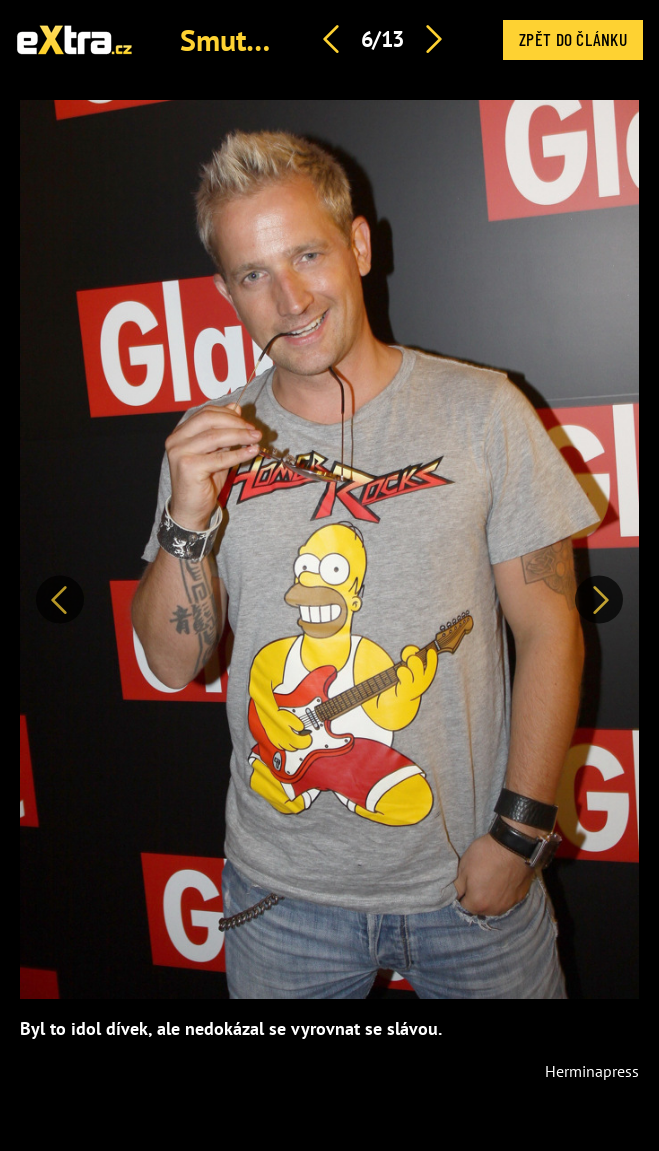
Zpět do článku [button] (573, 39)
